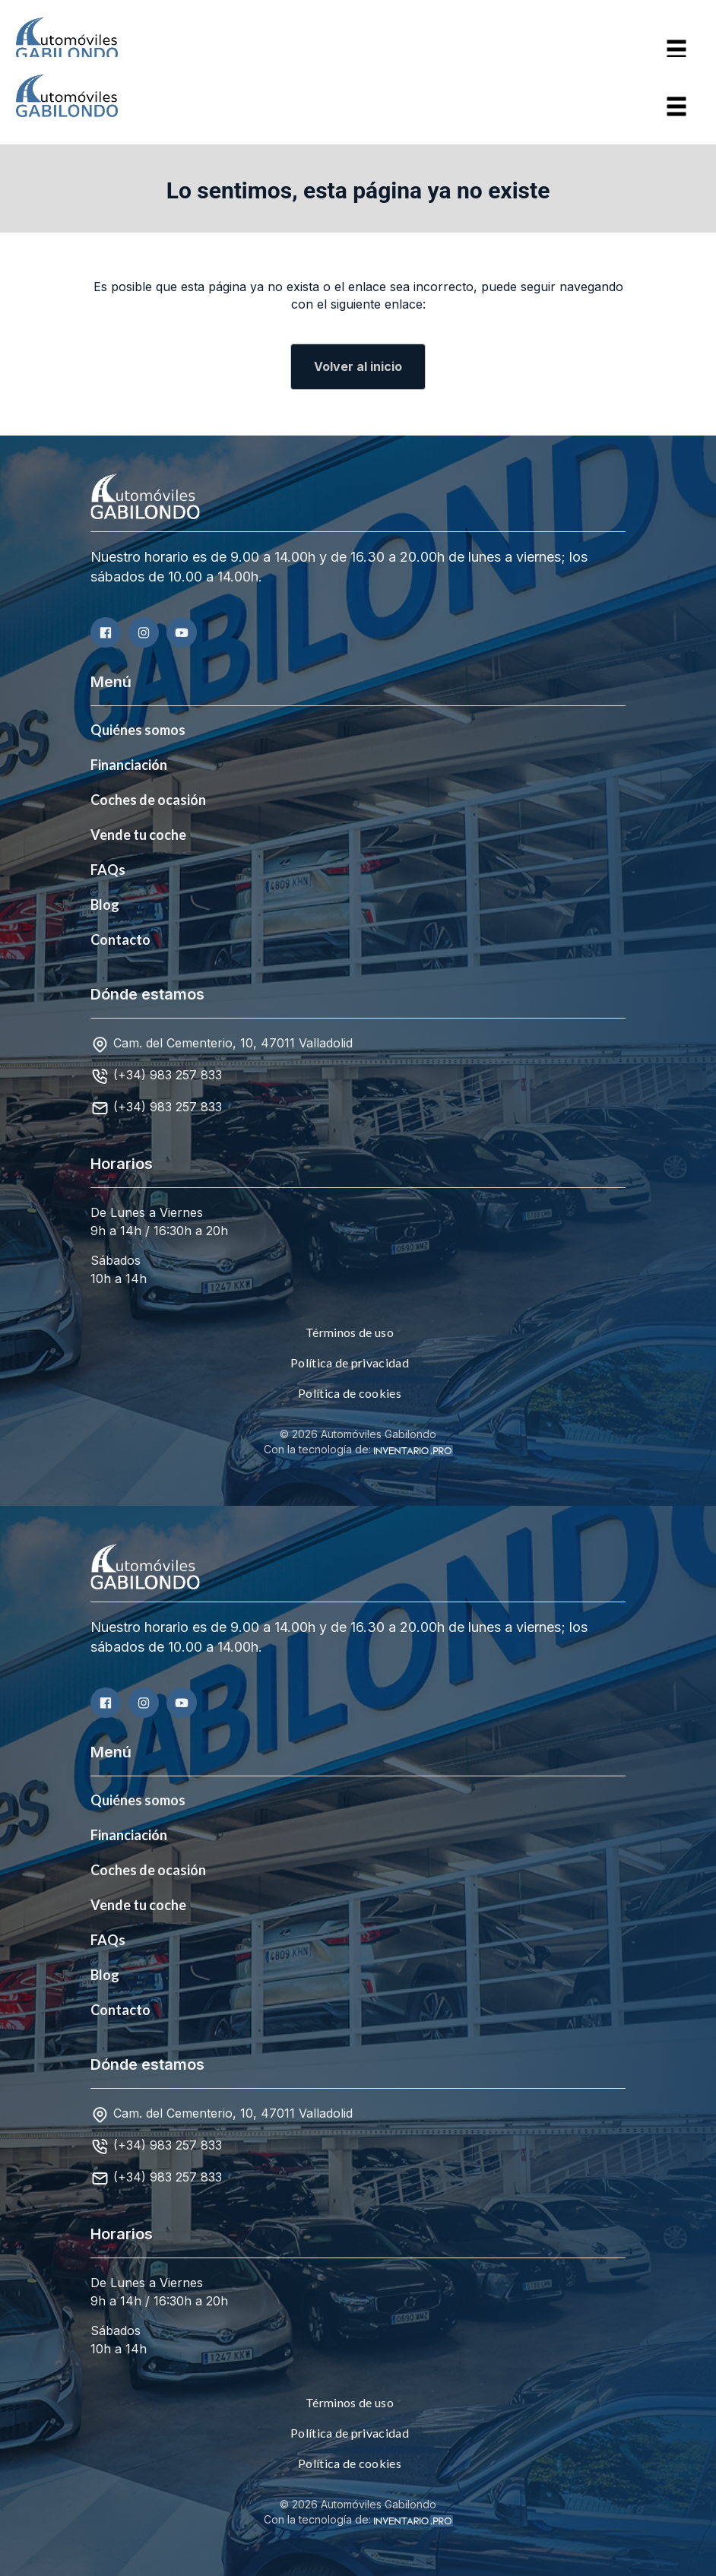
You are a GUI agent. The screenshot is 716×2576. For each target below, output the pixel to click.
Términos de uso (350, 1332)
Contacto (120, 939)
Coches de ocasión (148, 799)
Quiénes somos (137, 729)
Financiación (128, 764)
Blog (104, 904)
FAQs (107, 869)
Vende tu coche (138, 834)
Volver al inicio (358, 366)
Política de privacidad (349, 1362)
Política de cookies (349, 1393)
